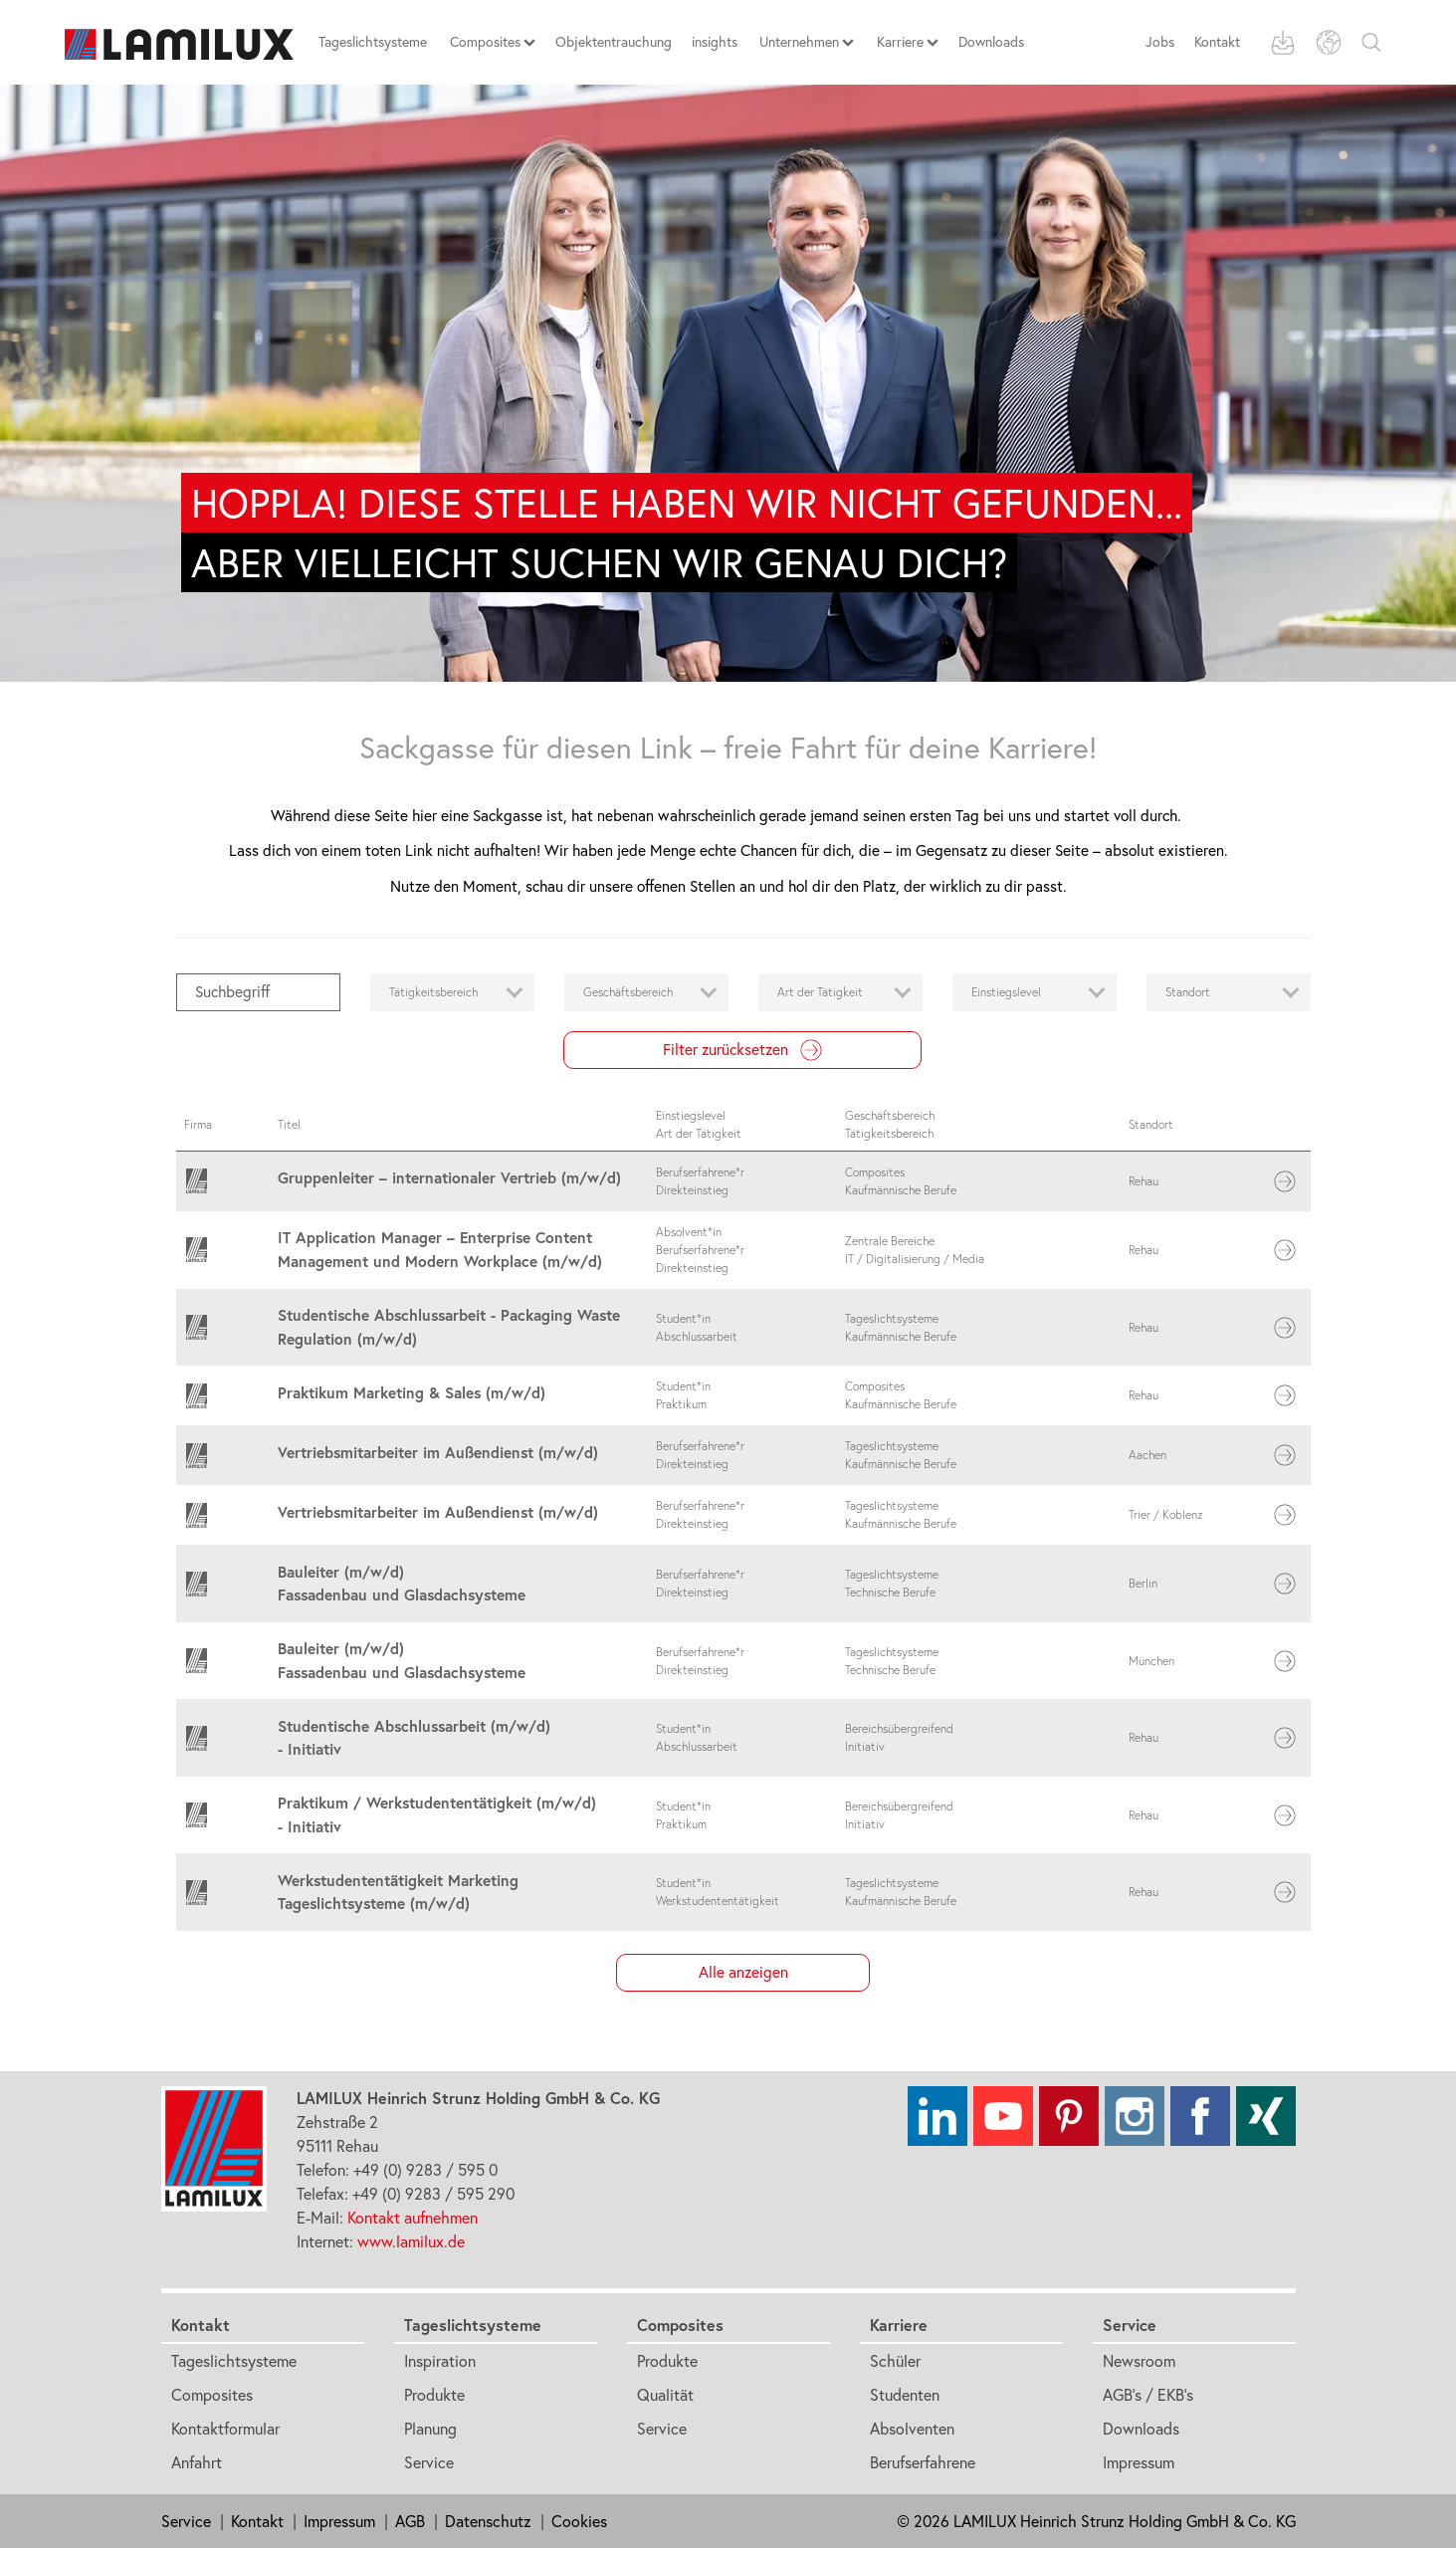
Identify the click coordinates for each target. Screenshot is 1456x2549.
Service (429, 2462)
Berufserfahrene (922, 2462)
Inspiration (440, 2361)
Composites (212, 2395)
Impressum (1138, 2462)
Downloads (1141, 2429)
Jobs (1159, 42)
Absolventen (912, 2429)
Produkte (434, 2395)
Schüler (895, 2361)
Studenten (904, 2395)
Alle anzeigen (743, 1972)
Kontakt (1217, 42)
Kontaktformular (225, 2429)
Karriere (899, 2324)
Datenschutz (488, 2521)
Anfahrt (196, 2462)
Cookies (579, 2521)
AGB (410, 2521)
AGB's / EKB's (1148, 2395)
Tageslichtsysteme (234, 2361)
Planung (430, 2429)
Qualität (665, 2395)
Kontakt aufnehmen (412, 2218)
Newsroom (1139, 2361)
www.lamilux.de (411, 2241)
